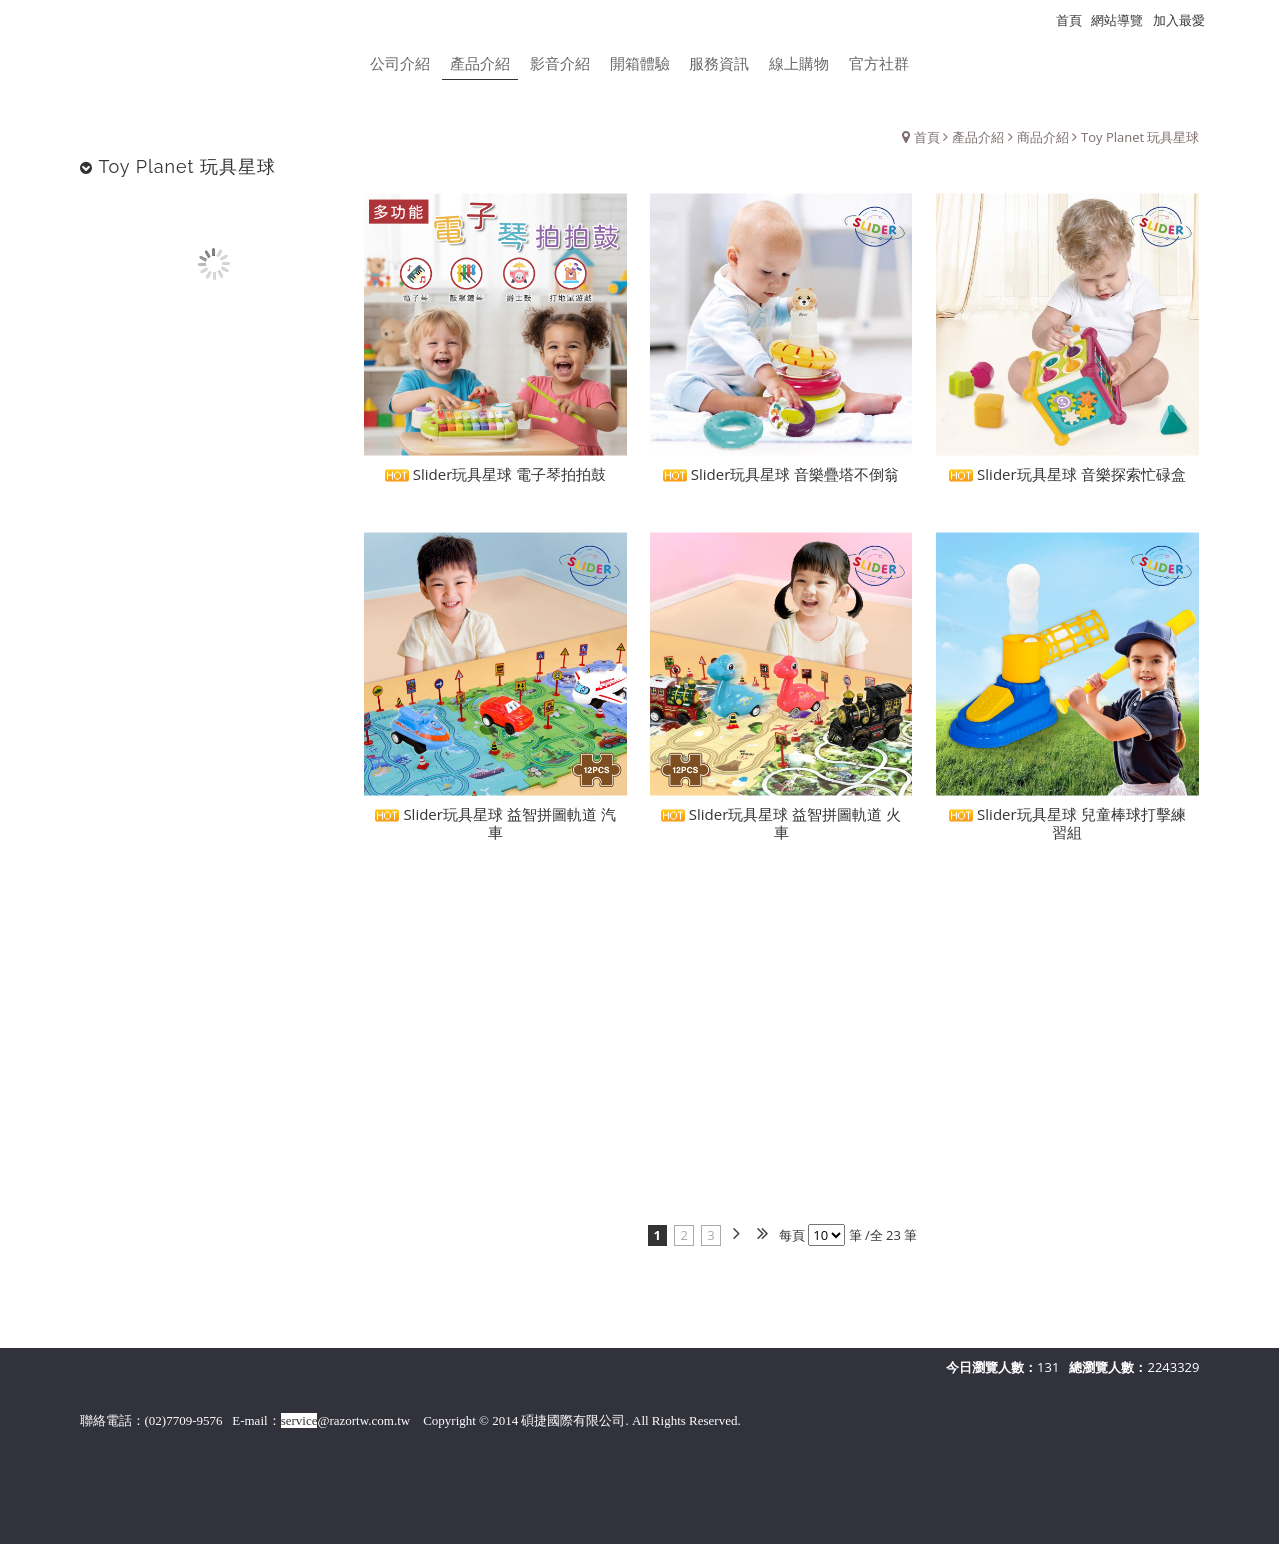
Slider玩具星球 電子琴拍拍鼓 (495, 482)
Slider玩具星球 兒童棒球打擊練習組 (1067, 831)
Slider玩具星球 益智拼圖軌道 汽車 (495, 831)
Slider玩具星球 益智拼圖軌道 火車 (781, 831)
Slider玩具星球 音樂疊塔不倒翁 (781, 482)
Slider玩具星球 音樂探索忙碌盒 (1067, 482)
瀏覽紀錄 (1240, 20)
